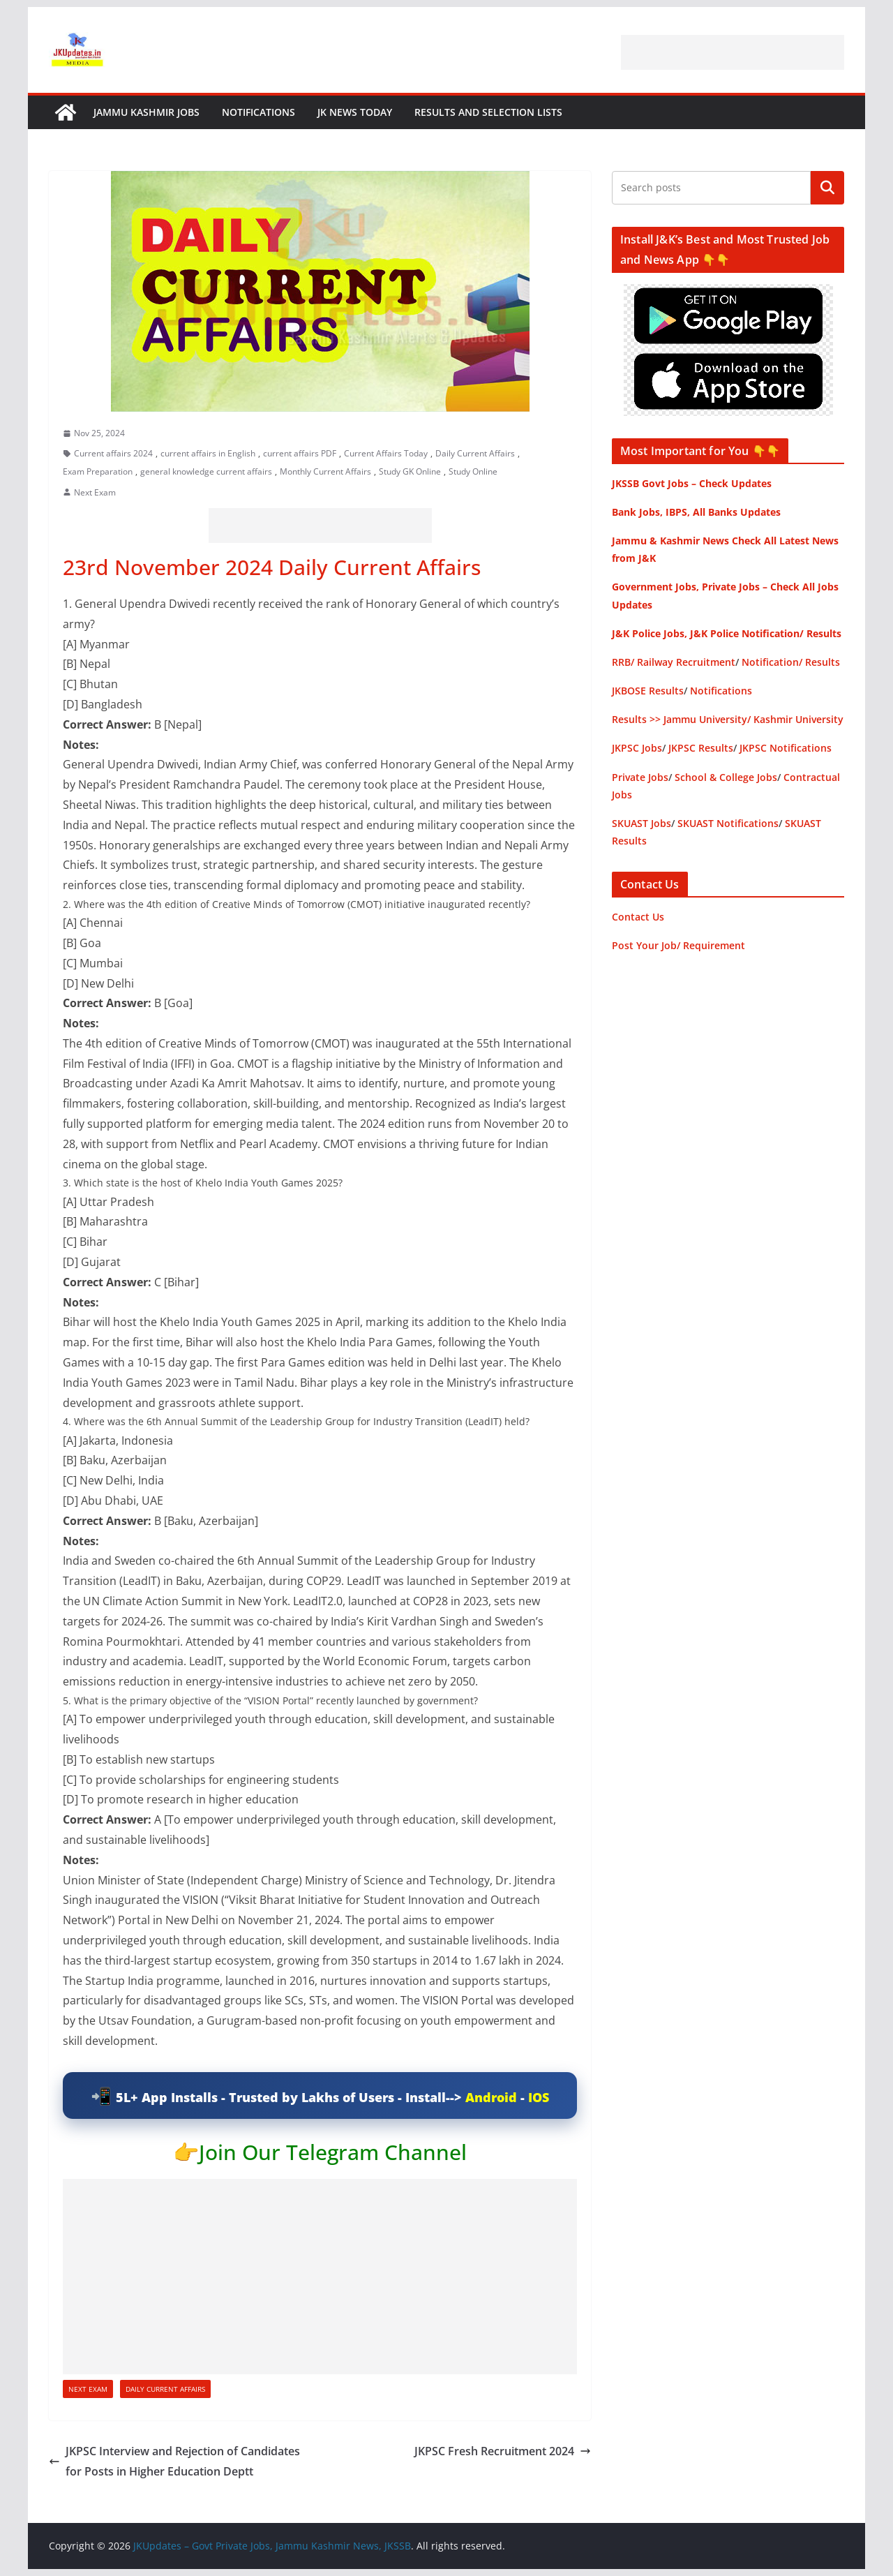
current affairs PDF (299, 453)
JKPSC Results (700, 747)
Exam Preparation (98, 471)
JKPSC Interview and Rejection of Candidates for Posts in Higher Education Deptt (174, 2461)
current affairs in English (207, 453)
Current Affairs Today (386, 453)
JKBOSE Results (648, 690)
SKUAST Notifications (728, 823)
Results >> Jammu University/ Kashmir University (727, 719)
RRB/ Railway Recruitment (673, 662)
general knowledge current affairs (206, 471)
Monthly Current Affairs (325, 471)
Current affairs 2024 (113, 453)
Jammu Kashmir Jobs (146, 112)
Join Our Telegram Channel (333, 2152)
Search (827, 187)
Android (491, 2097)
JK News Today (354, 112)
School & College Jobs (726, 777)
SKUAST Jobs (641, 823)
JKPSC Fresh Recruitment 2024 (502, 2451)
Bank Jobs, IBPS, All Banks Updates (696, 512)
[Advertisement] (732, 52)
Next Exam (95, 492)
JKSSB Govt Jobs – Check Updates (692, 483)
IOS (538, 2097)
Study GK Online (410, 471)
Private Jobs (640, 777)
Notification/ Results (791, 662)
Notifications (258, 112)
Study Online (473, 471)
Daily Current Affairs (475, 453)
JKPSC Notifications (786, 747)
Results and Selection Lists (488, 112)
